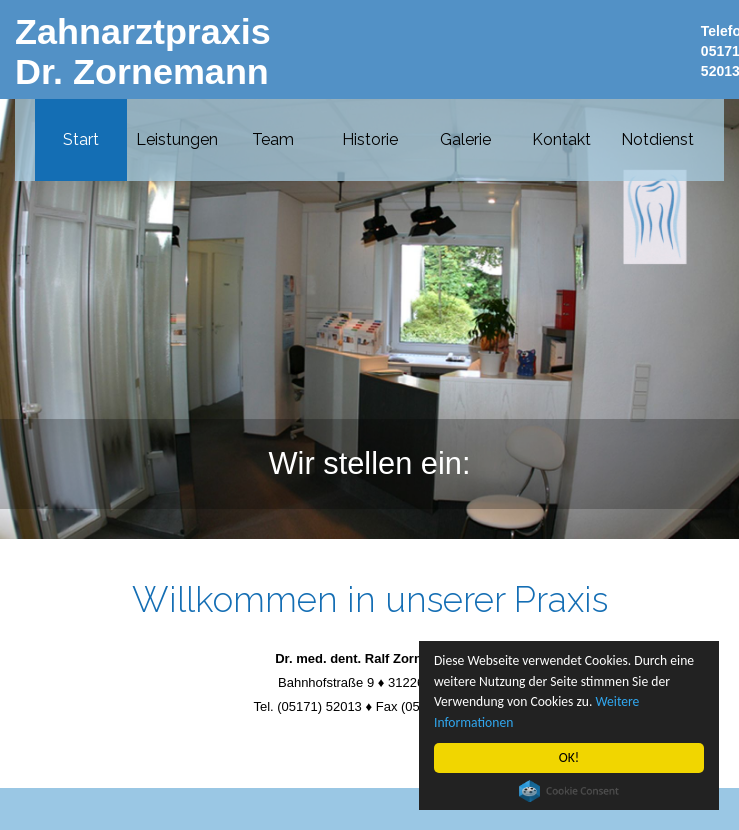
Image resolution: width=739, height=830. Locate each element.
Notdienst (657, 138)
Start (81, 138)
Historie (370, 138)
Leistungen (177, 138)
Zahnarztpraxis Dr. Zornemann (143, 51)
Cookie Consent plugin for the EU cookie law (569, 791)
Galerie (465, 138)
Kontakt (561, 138)
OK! (569, 757)
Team (273, 138)
